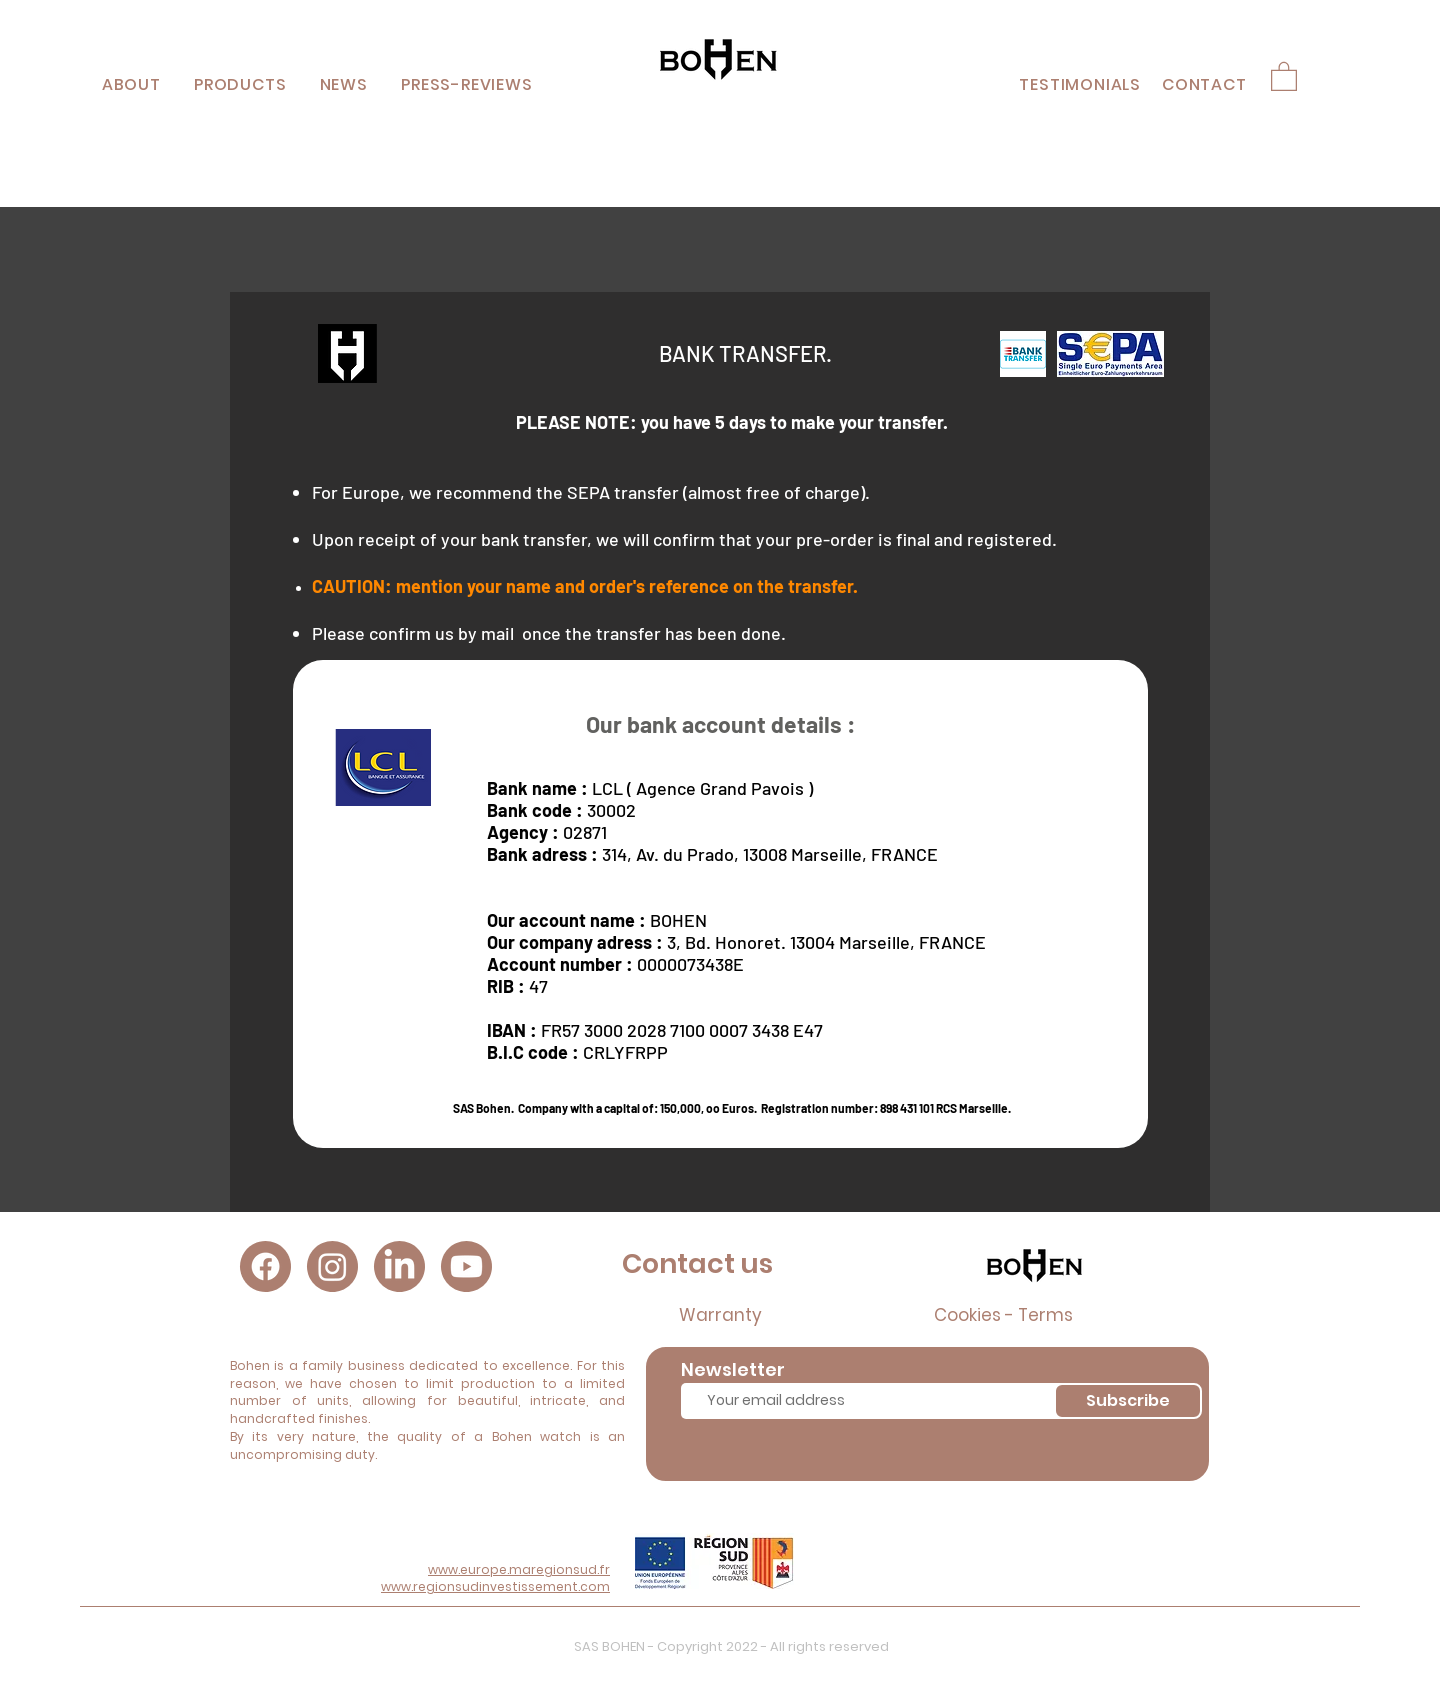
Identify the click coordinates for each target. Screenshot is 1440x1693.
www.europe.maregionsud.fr (519, 1569)
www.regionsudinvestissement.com (495, 1586)
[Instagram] (332, 1266)
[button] (240, 84)
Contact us (697, 1263)
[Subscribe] (1128, 1401)
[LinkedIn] (399, 1266)
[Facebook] (265, 1266)
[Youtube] (466, 1266)
